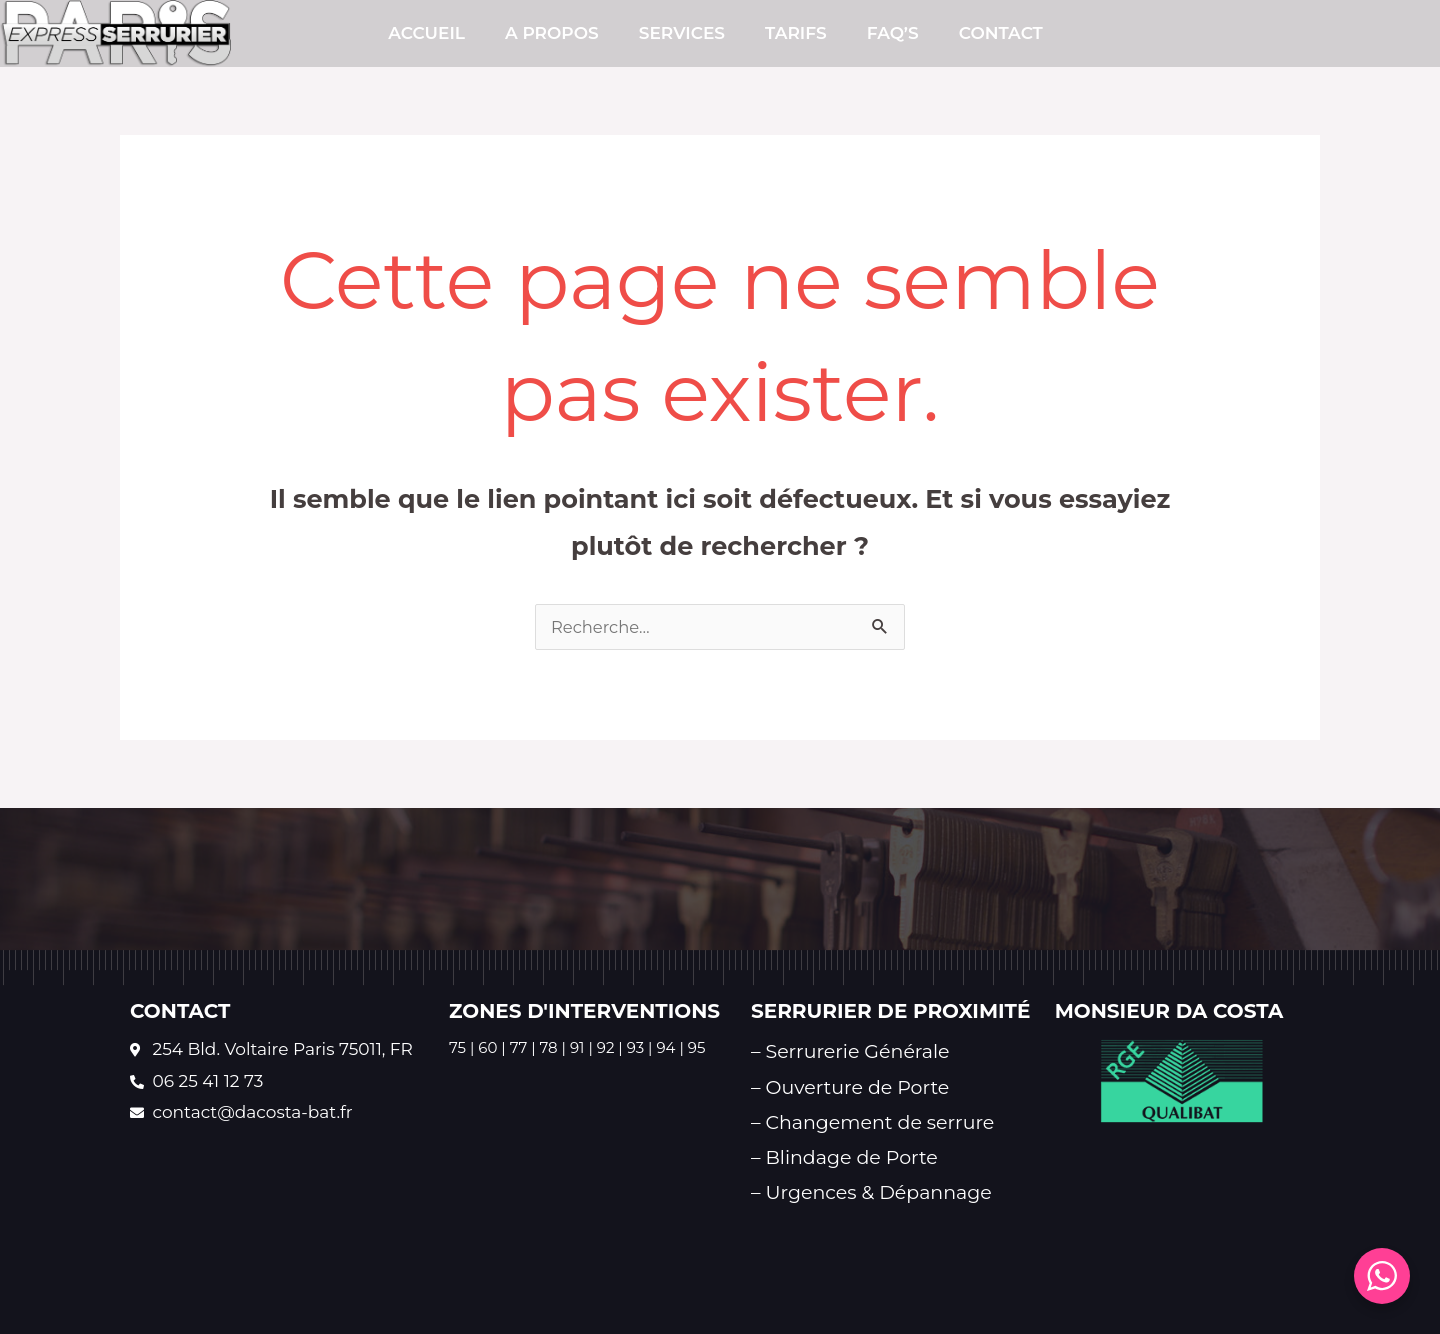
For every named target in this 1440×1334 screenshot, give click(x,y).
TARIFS (796, 33)
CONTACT (1001, 33)
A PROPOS (552, 33)
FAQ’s (893, 33)
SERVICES (682, 33)
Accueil (426, 33)
